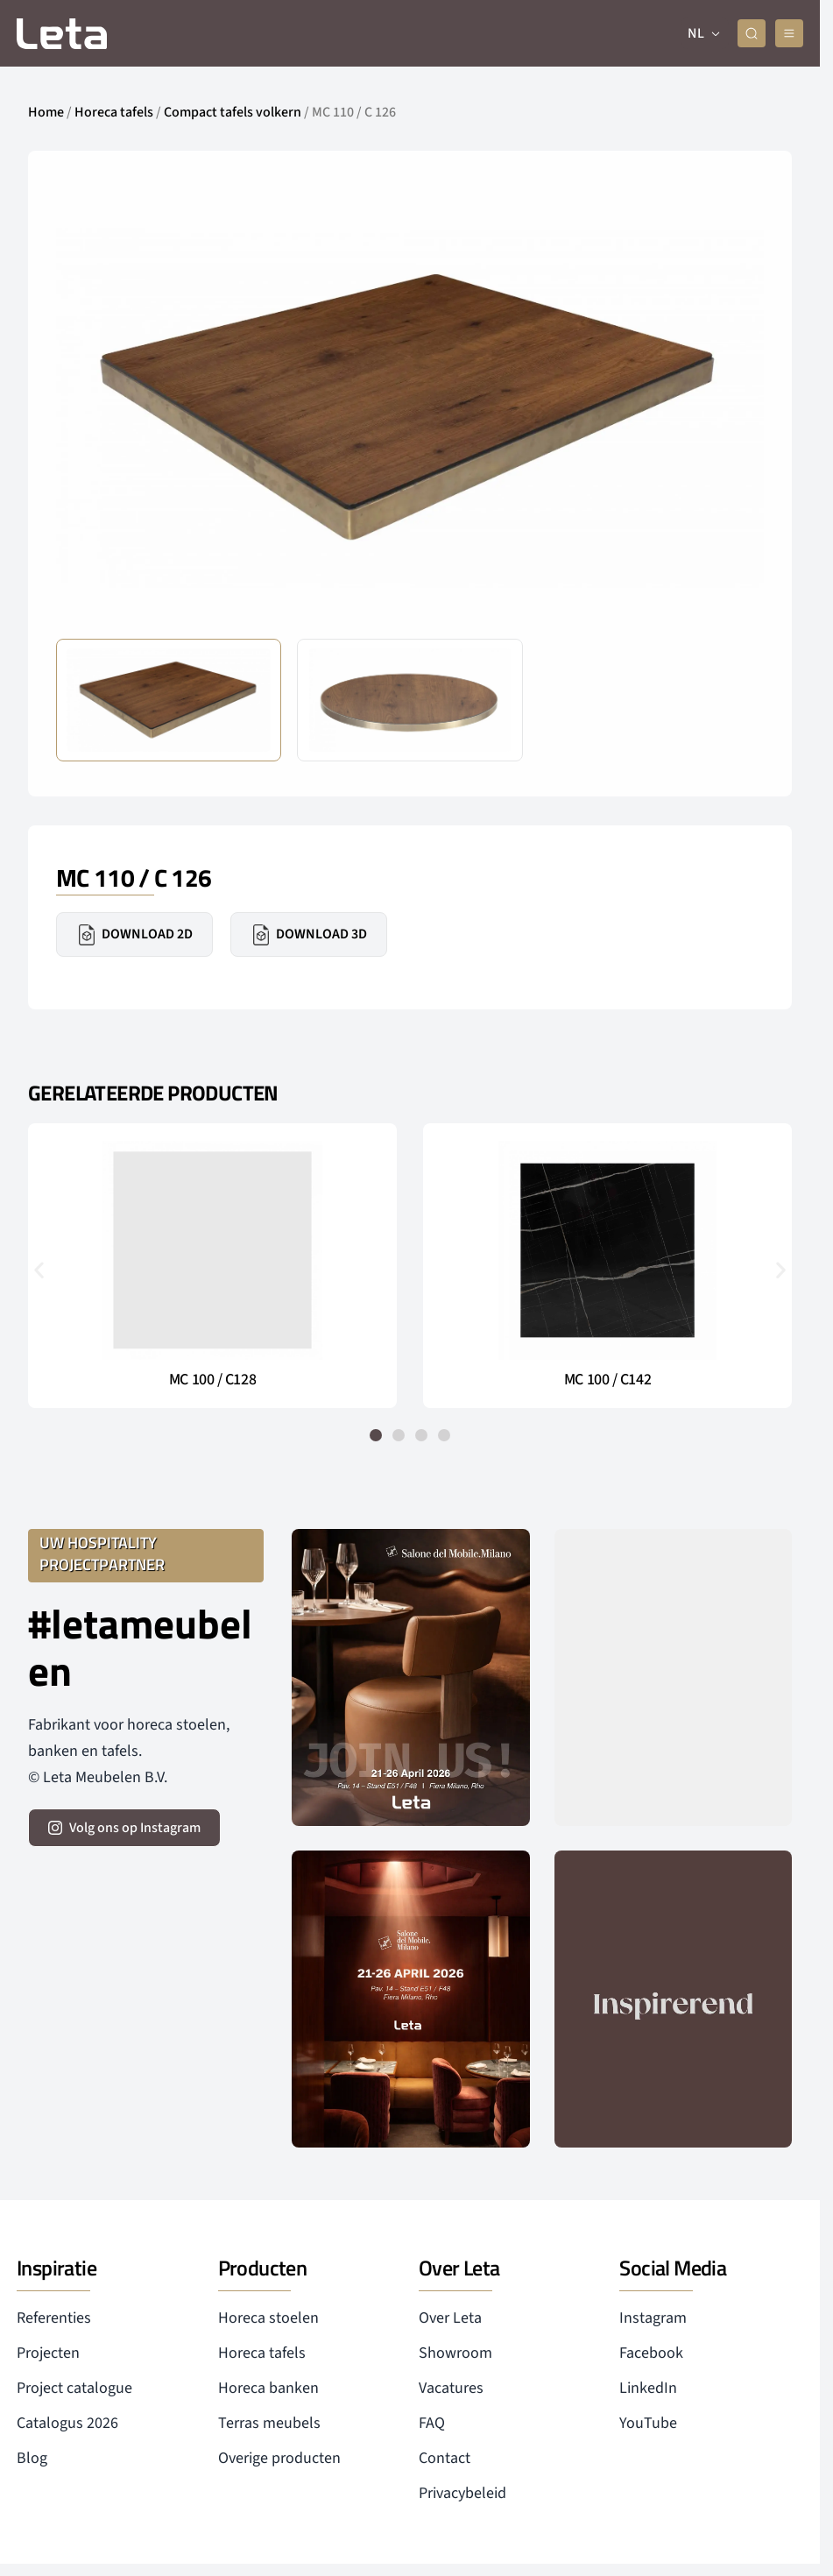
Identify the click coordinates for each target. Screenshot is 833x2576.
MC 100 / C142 (607, 1380)
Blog (32, 2458)
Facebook (651, 2353)
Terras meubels (269, 2423)
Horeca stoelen (268, 2318)
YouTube (648, 2423)
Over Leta (450, 2318)
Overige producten (279, 2458)
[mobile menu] (789, 33)
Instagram (653, 2318)
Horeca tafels (113, 112)
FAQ (432, 2423)
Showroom (455, 2353)
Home (46, 112)
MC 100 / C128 (212, 1380)
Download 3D (309, 934)
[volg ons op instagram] (124, 1827)
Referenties (54, 2318)
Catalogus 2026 (67, 2423)
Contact (444, 2458)
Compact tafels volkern (232, 112)
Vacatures (451, 2388)
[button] (39, 1269)
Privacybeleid (462, 2493)
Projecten (48, 2353)
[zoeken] (752, 33)
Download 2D (134, 934)
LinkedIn (648, 2388)
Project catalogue (74, 2388)
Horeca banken (268, 2388)
